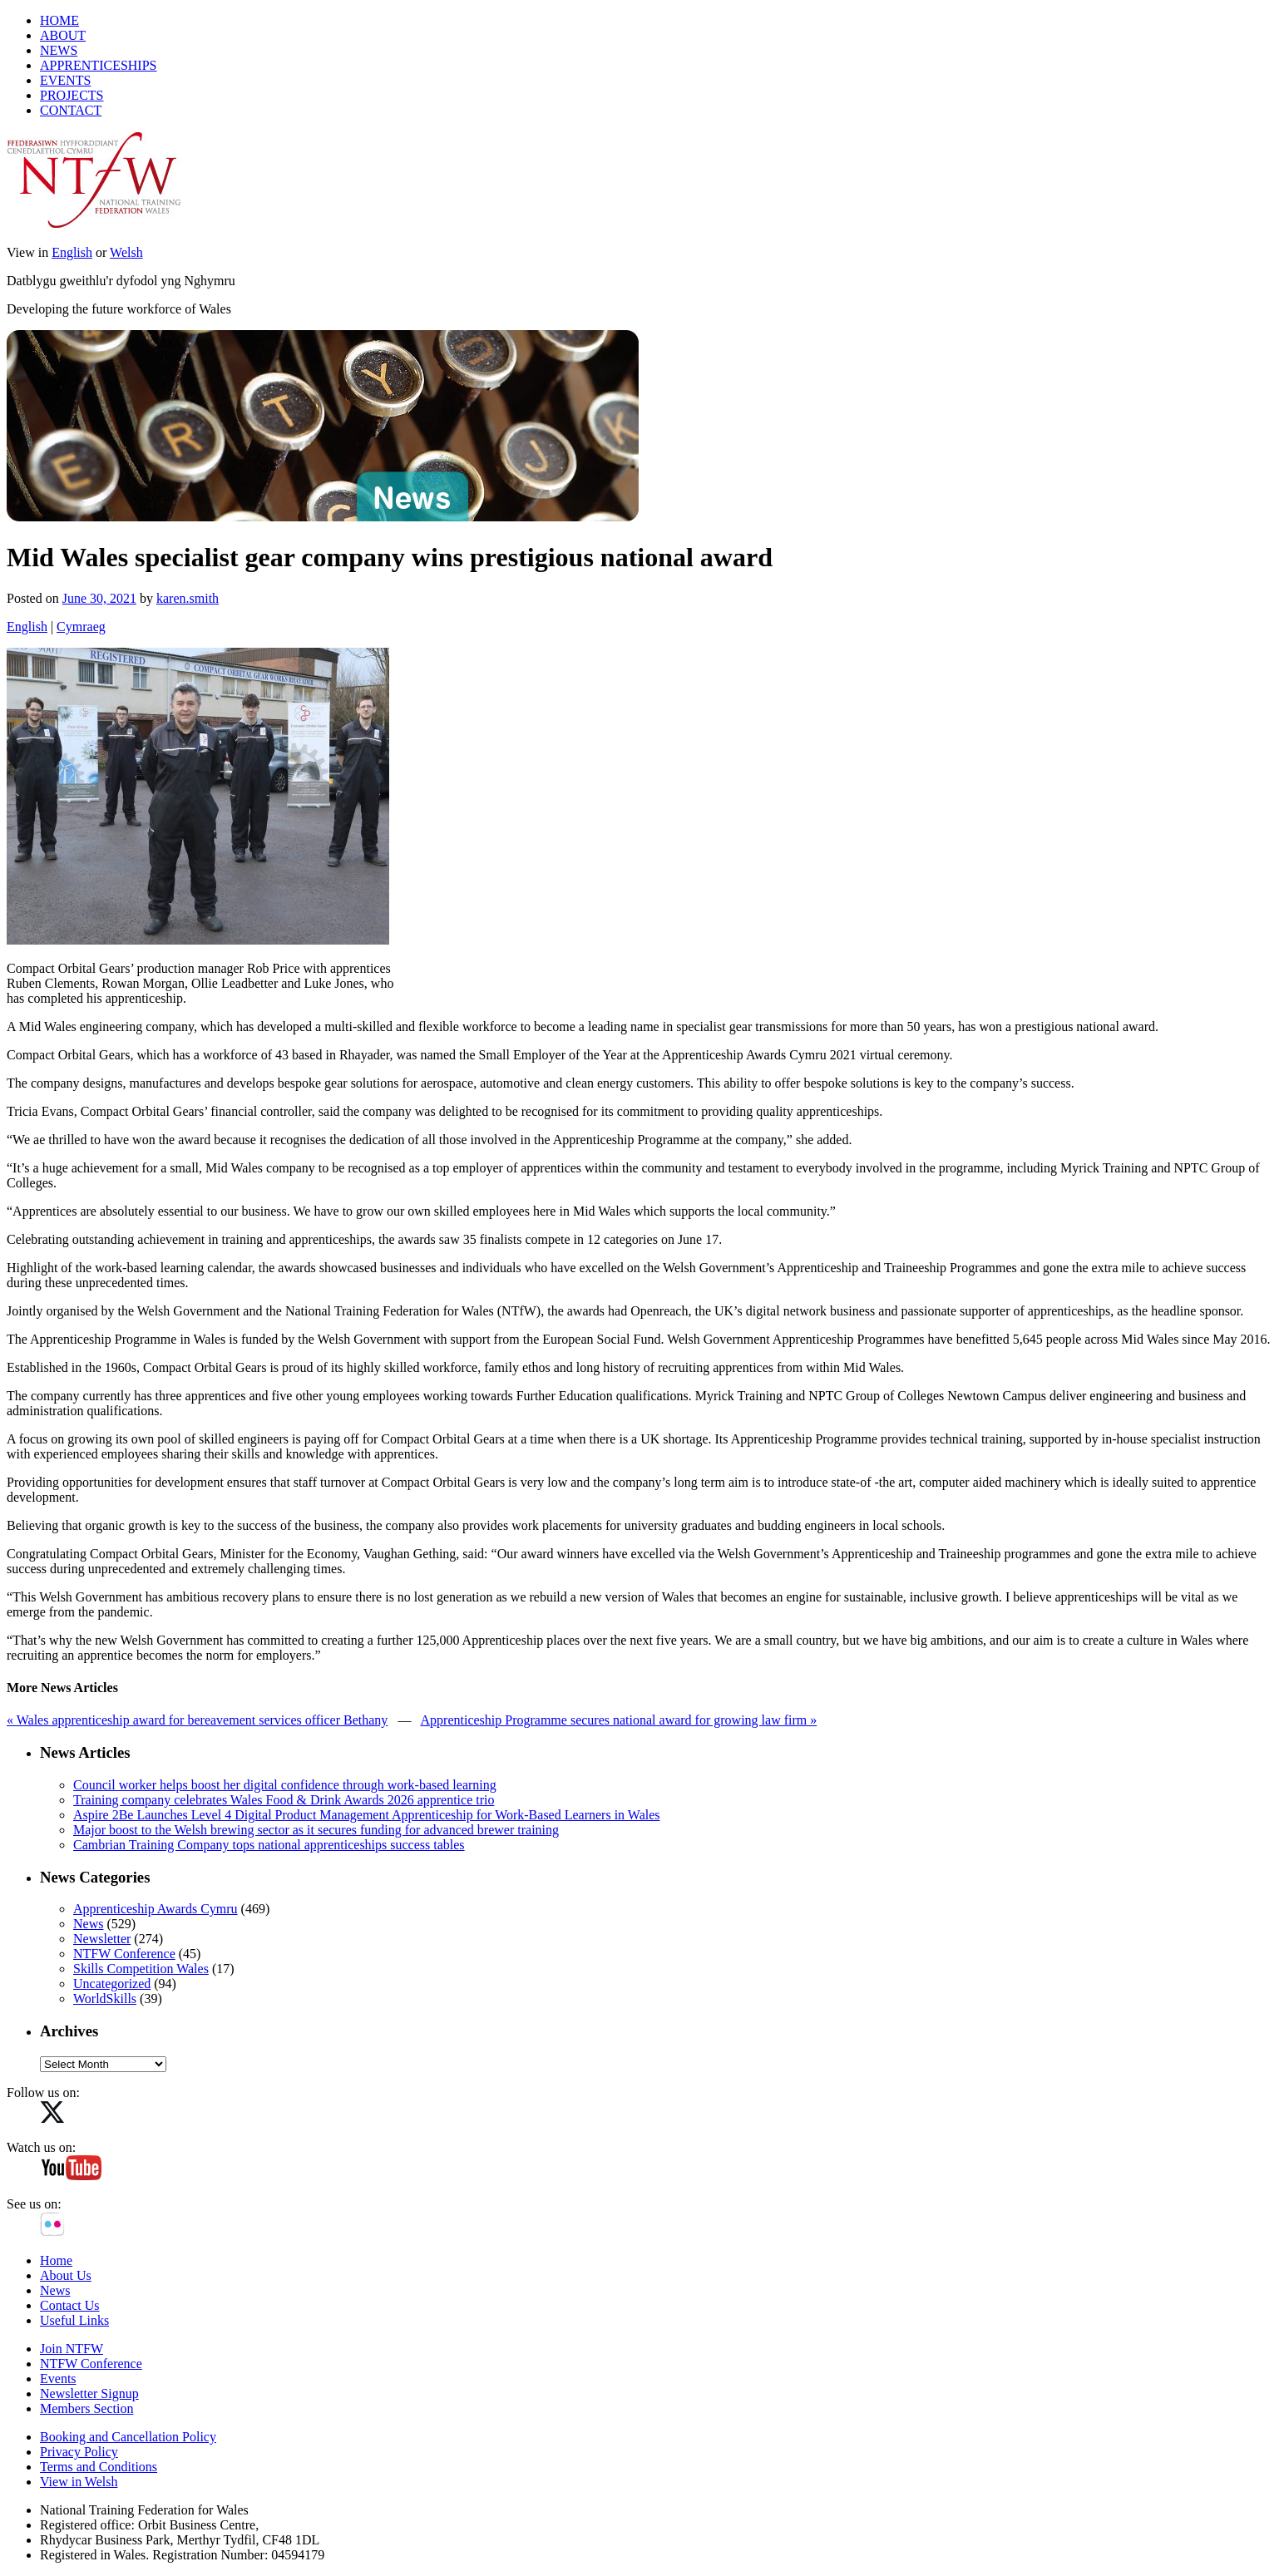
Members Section (86, 2408)
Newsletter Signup (89, 2393)
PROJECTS (71, 95)
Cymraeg (81, 626)
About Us (65, 2275)
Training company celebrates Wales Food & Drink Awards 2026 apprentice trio (283, 1800)
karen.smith (187, 598)
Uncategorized (112, 1983)
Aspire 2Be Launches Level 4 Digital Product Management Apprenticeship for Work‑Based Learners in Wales (366, 1815)
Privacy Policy (79, 2452)
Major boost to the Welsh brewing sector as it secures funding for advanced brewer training (316, 1830)
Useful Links (74, 2320)
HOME (59, 20)
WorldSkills (104, 1998)
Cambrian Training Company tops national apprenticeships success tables (269, 1845)
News (88, 1924)
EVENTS (65, 80)
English (72, 252)
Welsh (126, 252)
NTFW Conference (124, 1954)
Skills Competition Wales (141, 1969)
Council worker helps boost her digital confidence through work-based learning (284, 1785)
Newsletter (102, 1939)
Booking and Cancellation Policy (128, 2437)
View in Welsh (78, 2482)
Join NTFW (71, 2349)
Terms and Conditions (98, 2467)
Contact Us (70, 2305)
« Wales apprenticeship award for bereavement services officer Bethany (197, 1720)
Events (58, 2378)
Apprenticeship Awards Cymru (155, 1909)
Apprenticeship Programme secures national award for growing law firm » (619, 1720)
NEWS (58, 50)
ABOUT (63, 35)
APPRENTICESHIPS (98, 65)
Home (56, 2260)
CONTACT (70, 110)
